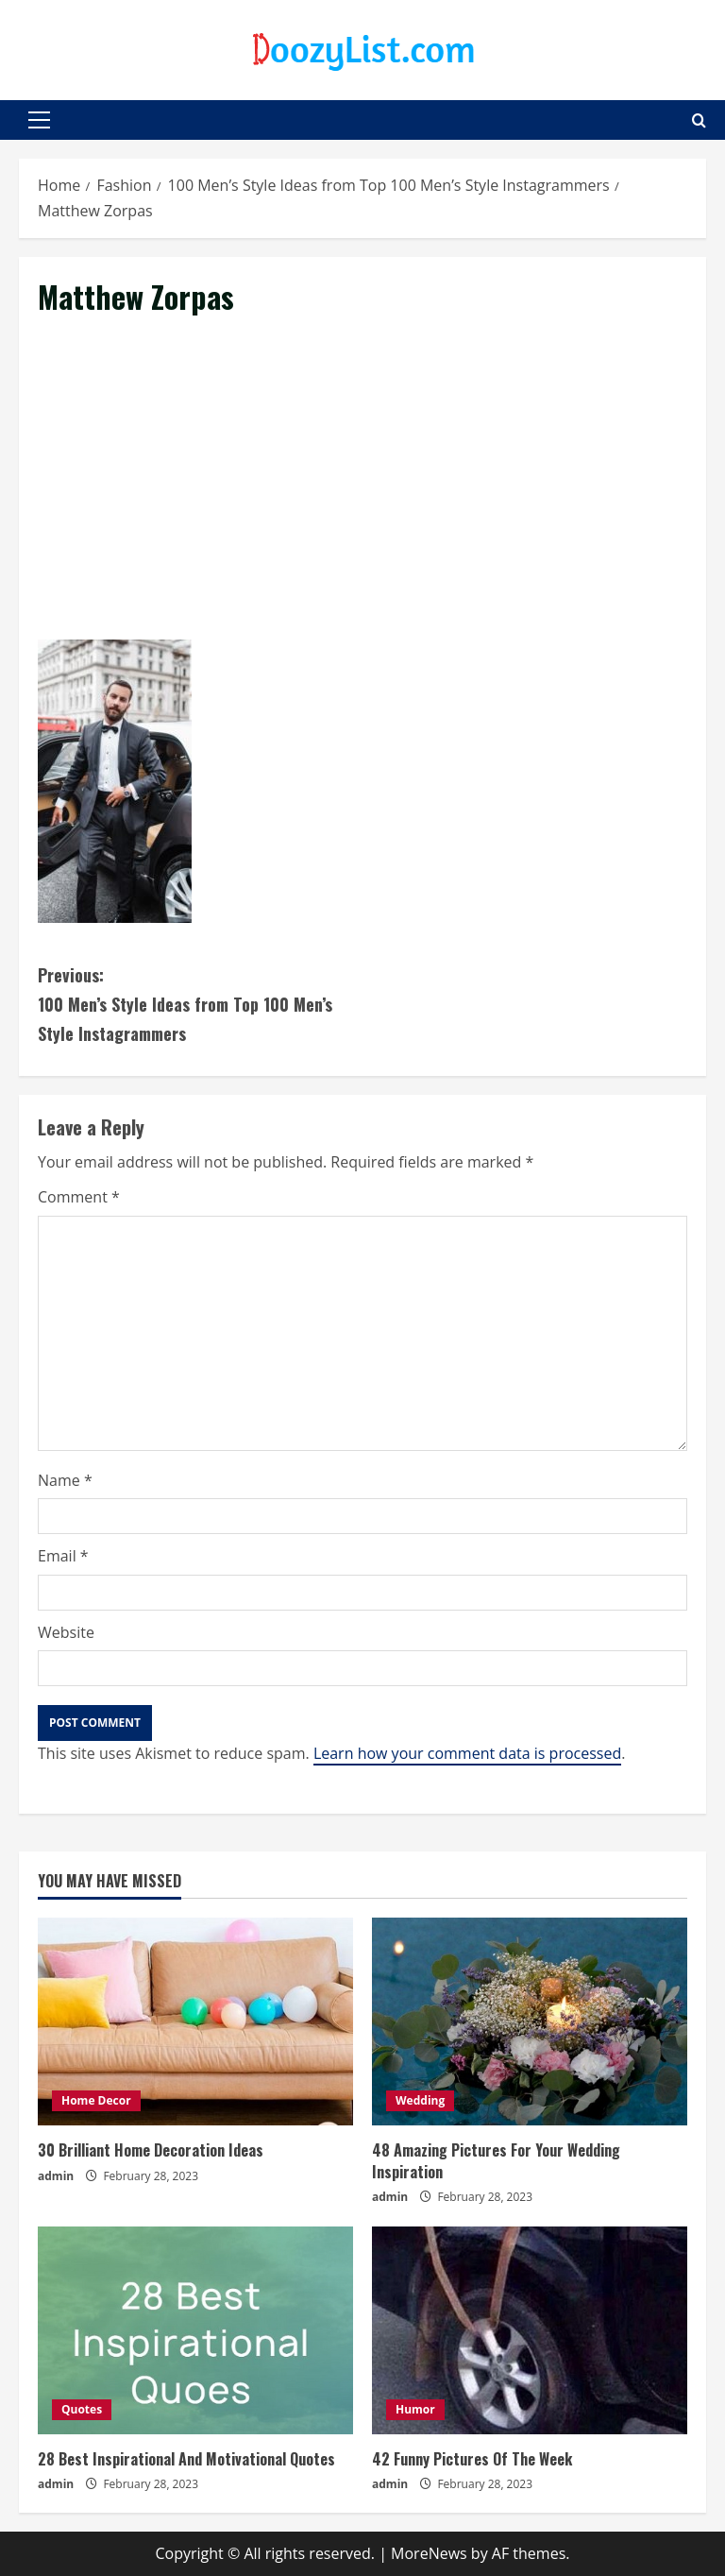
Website (66, 1632)
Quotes (81, 2409)
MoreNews (429, 2553)
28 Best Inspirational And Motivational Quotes (186, 2459)
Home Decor (96, 2100)
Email (63, 1555)
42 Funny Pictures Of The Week (472, 2459)
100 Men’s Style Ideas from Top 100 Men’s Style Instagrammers (200, 1003)
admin (56, 2176)
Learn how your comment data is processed (467, 1753)
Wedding (420, 2100)
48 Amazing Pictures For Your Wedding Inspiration (496, 2160)
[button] (39, 120)
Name (65, 1480)
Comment (79, 1196)
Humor (415, 2409)
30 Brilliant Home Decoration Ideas (150, 2150)
